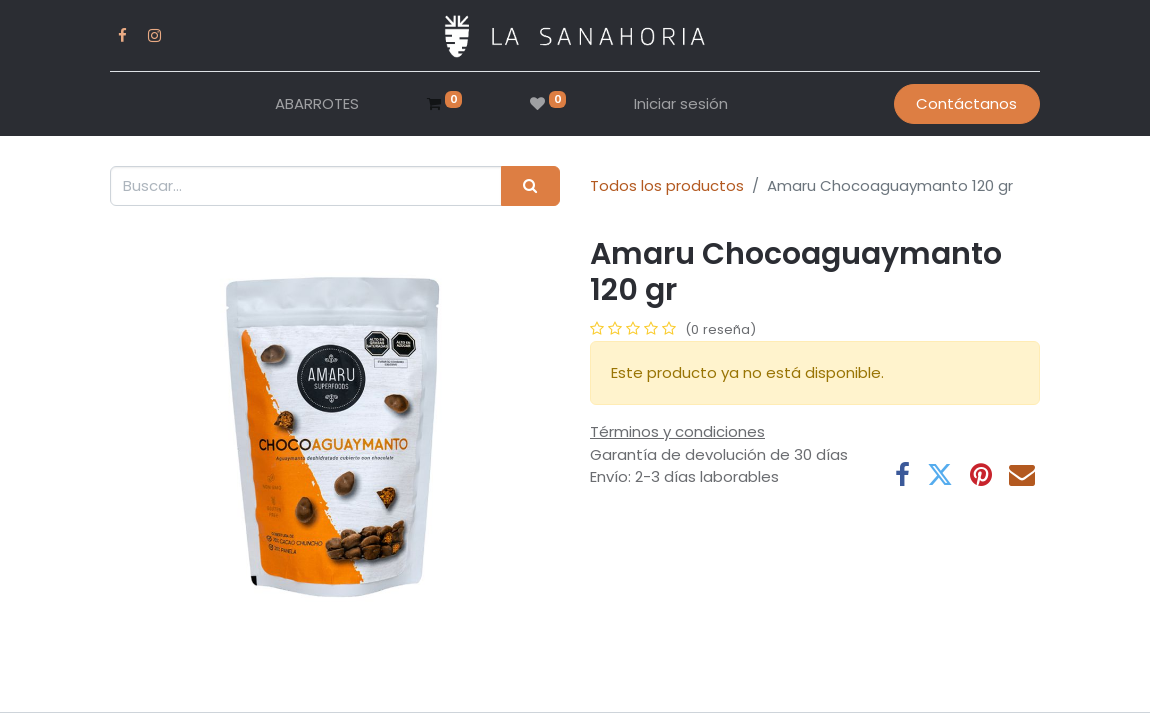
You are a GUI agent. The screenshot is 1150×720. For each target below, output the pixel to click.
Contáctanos (966, 103)
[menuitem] (317, 104)
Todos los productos (667, 185)
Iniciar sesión (681, 103)
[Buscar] (530, 186)
